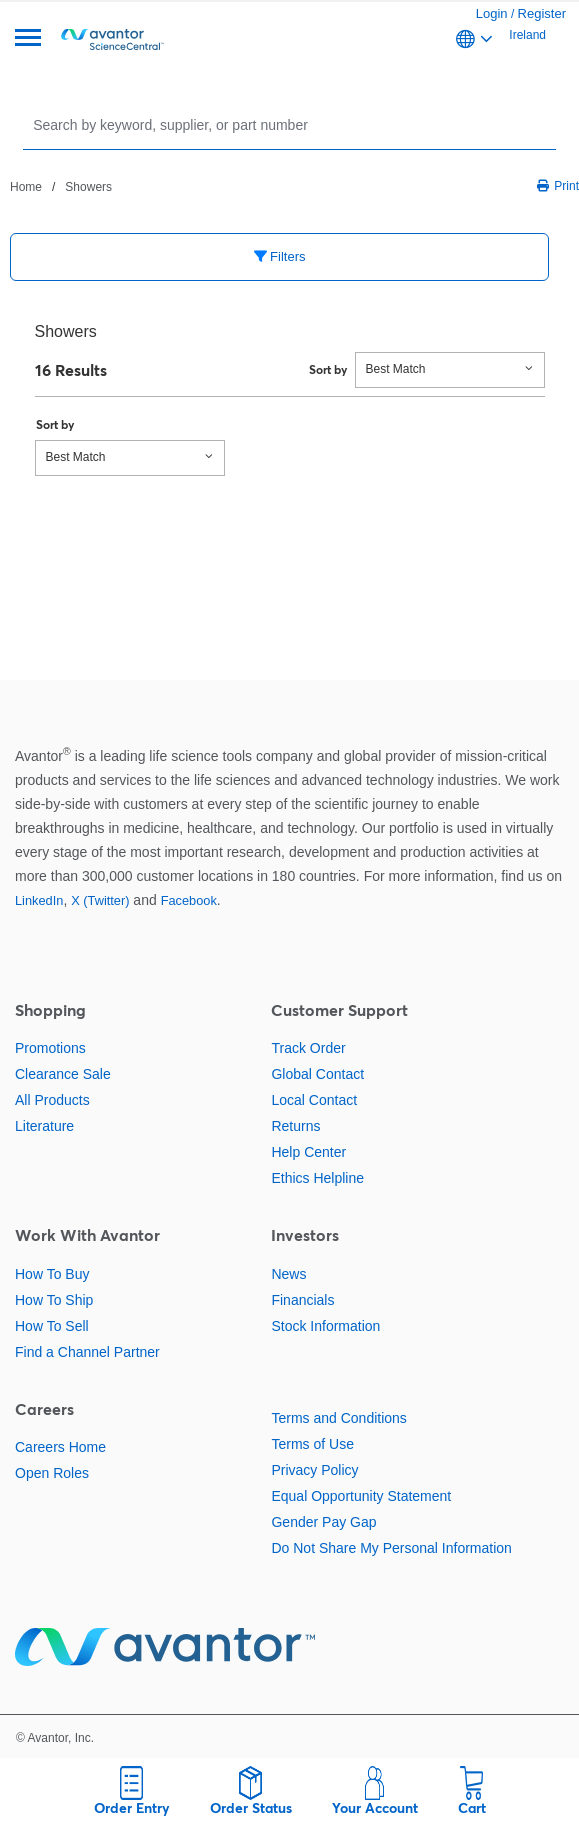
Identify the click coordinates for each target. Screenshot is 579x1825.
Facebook (189, 900)
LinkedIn (39, 900)
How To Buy (52, 1274)
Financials (302, 1300)
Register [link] (542, 13)
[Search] (291, 124)
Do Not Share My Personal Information (391, 1548)
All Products (52, 1100)
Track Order (308, 1048)
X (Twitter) (100, 900)
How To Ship (54, 1300)
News (288, 1274)
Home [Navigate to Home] (26, 187)
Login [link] (492, 13)
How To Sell (52, 1326)
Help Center (308, 1152)
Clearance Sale (63, 1074)
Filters (280, 256)
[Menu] (28, 39)
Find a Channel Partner (87, 1352)
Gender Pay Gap (323, 1522)
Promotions (50, 1048)
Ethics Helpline (317, 1178)
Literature (44, 1126)
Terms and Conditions (338, 1418)
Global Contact (317, 1074)
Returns (295, 1126)
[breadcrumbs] (61, 186)
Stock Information (325, 1326)
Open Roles (52, 1473)
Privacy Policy (314, 1470)
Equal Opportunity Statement (361, 1496)
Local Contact (314, 1100)
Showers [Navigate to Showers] (88, 187)
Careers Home (60, 1447)
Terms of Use (312, 1444)
